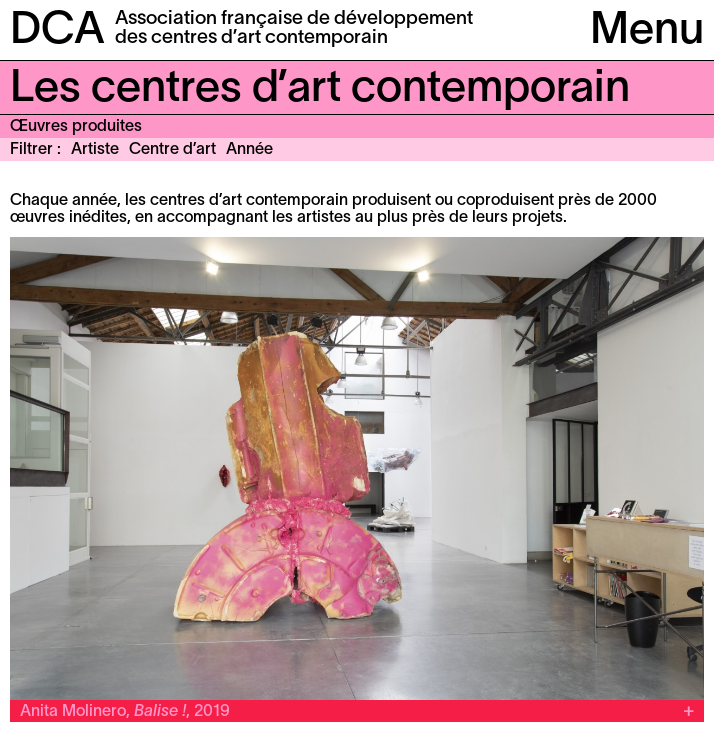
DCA (57, 31)
